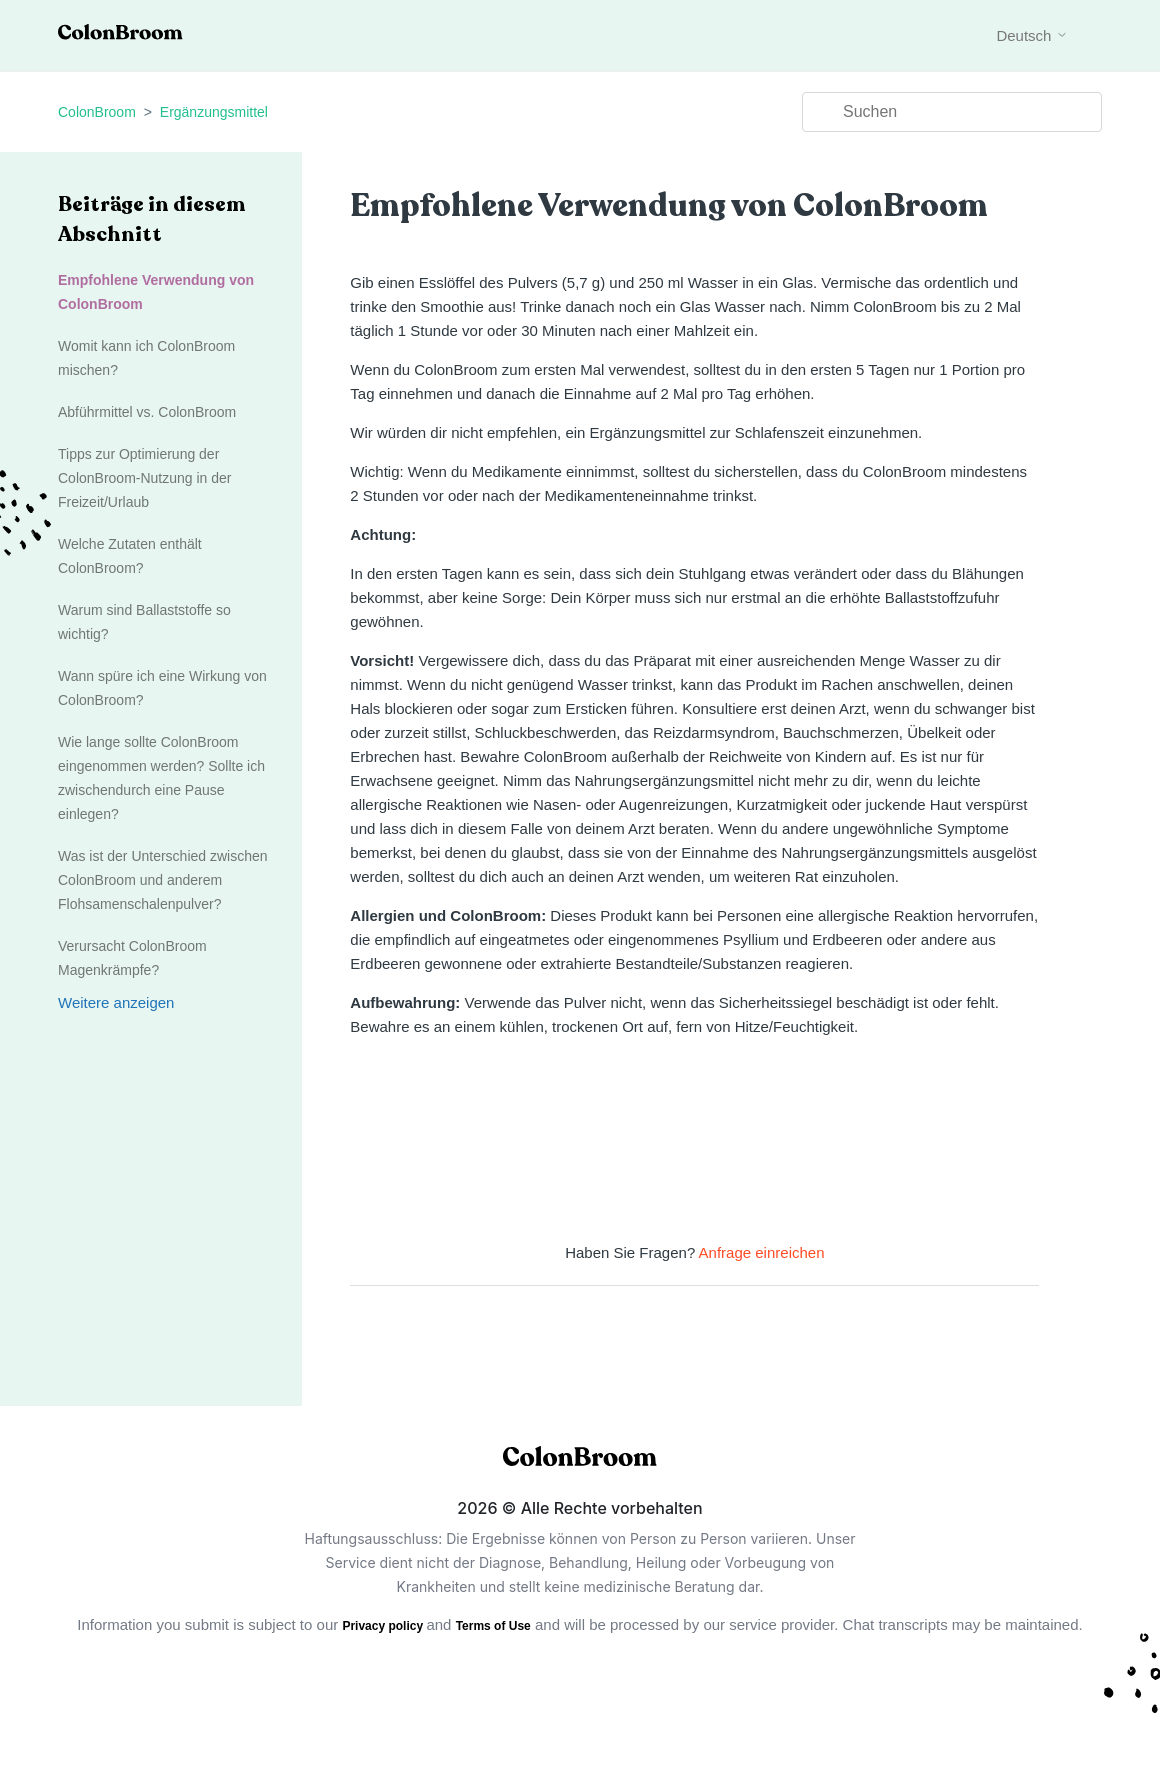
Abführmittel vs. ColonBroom (147, 412)
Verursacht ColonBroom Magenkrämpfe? (132, 958)
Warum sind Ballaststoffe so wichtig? (144, 622)
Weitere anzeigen (116, 1002)
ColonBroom (97, 112)
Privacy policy (384, 1626)
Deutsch (1031, 35)
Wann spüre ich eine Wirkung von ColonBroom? (162, 688)
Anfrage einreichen (762, 1252)
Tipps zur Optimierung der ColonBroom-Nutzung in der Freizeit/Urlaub (145, 478)
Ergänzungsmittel (214, 112)
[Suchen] (952, 112)
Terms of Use (493, 1626)
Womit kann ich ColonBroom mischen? (146, 358)
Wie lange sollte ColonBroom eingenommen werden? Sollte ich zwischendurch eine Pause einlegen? (161, 778)
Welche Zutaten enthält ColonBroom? (130, 556)
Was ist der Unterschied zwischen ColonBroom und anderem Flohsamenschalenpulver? (163, 880)
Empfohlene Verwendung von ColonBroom (156, 292)
